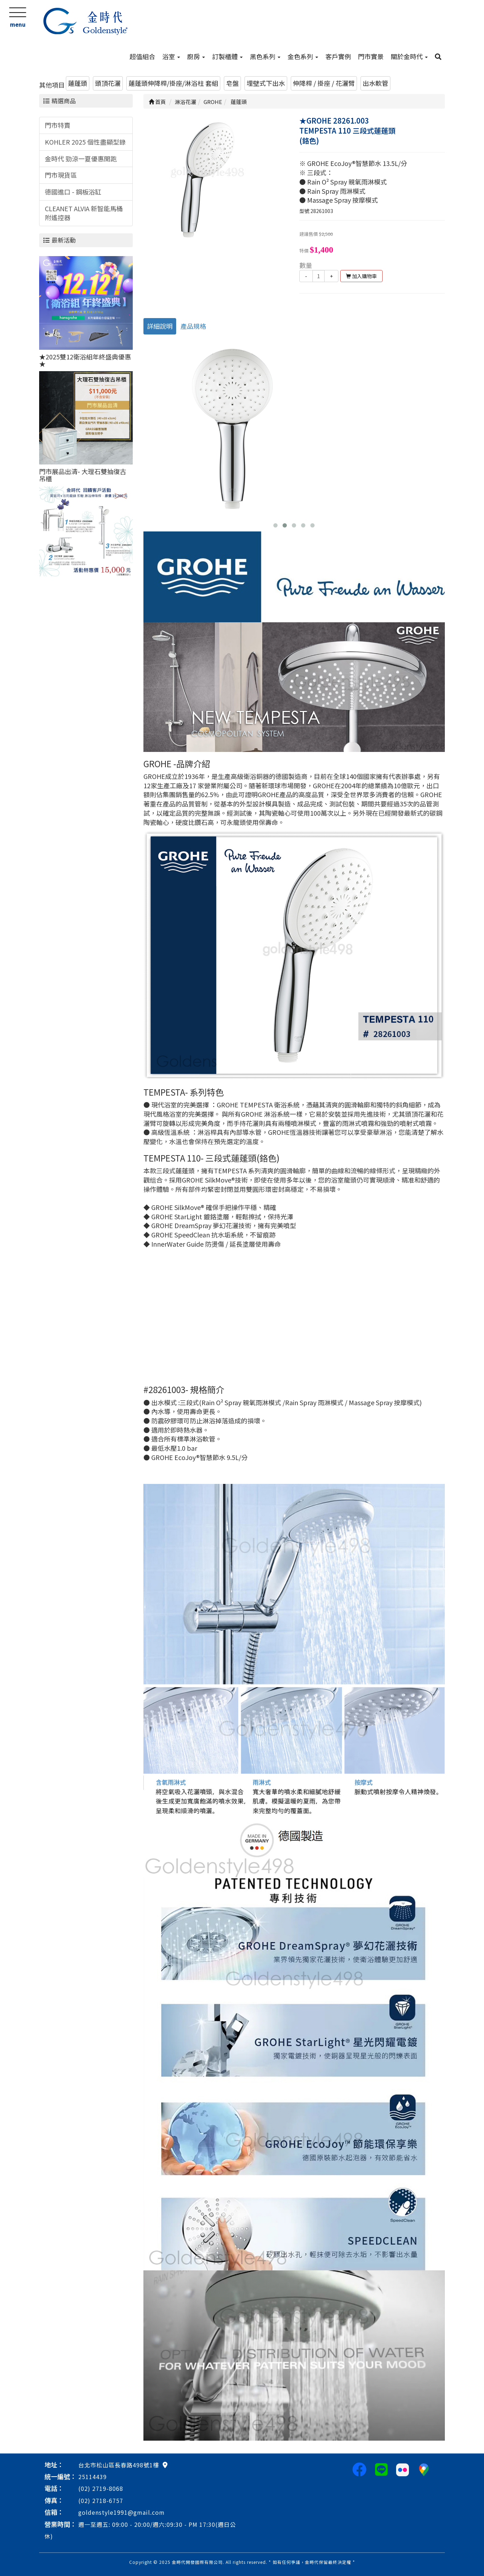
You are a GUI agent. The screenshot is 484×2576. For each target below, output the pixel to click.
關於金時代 (409, 56)
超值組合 (142, 56)
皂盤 (232, 83)
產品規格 (193, 326)
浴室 (171, 56)
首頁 (157, 101)
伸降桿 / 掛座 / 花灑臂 (324, 83)
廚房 (196, 56)
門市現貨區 (61, 175)
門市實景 (371, 56)
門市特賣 (57, 125)
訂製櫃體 (227, 56)
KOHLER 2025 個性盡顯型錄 (85, 141)
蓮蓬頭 (77, 83)
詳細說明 (160, 326)
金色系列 (303, 56)
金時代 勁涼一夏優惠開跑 (81, 158)
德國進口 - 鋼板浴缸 (73, 191)
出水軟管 (375, 83)
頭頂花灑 (108, 83)
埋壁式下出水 (266, 83)
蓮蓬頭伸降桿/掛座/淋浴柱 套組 (173, 83)
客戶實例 (338, 56)
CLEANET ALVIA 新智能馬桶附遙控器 (84, 213)
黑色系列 (265, 56)
